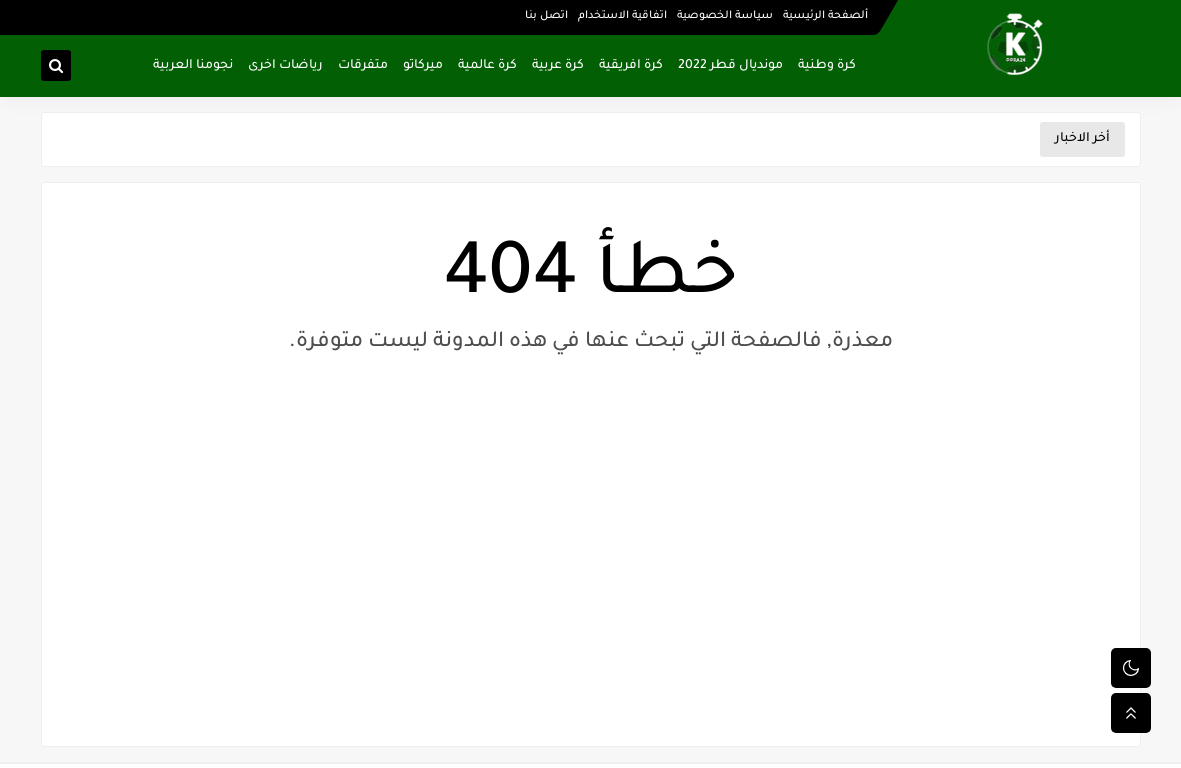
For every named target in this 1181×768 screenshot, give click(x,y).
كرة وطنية (827, 66)
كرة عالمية (487, 66)
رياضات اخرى (285, 66)
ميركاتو (423, 66)
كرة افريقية (631, 66)
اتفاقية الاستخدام (622, 16)
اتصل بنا (546, 16)
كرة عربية (558, 66)
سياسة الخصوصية (725, 16)
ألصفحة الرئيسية (825, 16)
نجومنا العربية (193, 66)
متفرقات (363, 66)
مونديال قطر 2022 (730, 66)
